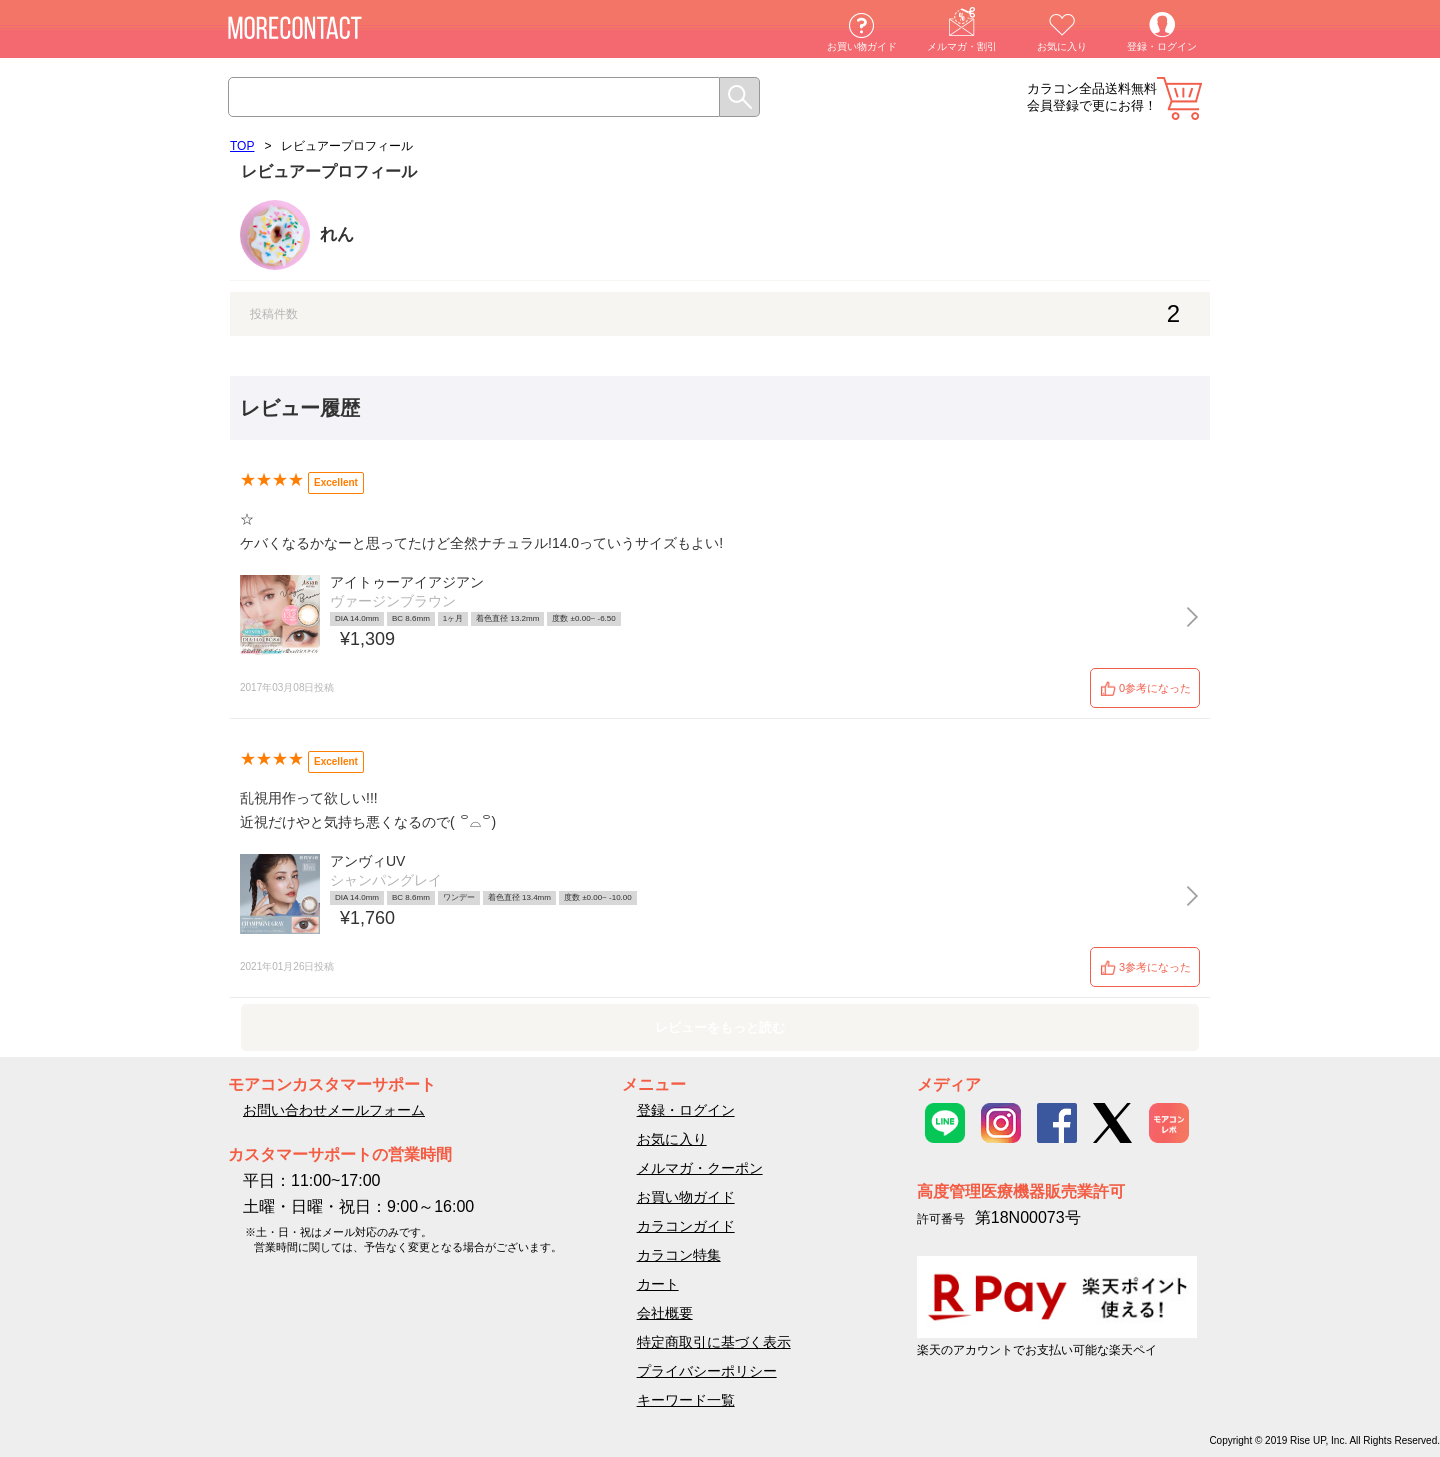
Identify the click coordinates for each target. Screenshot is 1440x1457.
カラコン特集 (679, 1255)
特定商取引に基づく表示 (714, 1342)
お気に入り (1062, 46)
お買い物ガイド (862, 46)
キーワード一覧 (686, 1400)
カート (1179, 98)
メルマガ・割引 (962, 46)
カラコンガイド (686, 1226)
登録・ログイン (1162, 46)
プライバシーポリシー (707, 1371)
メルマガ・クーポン (700, 1168)
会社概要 (665, 1313)
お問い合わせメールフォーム (334, 1110)
